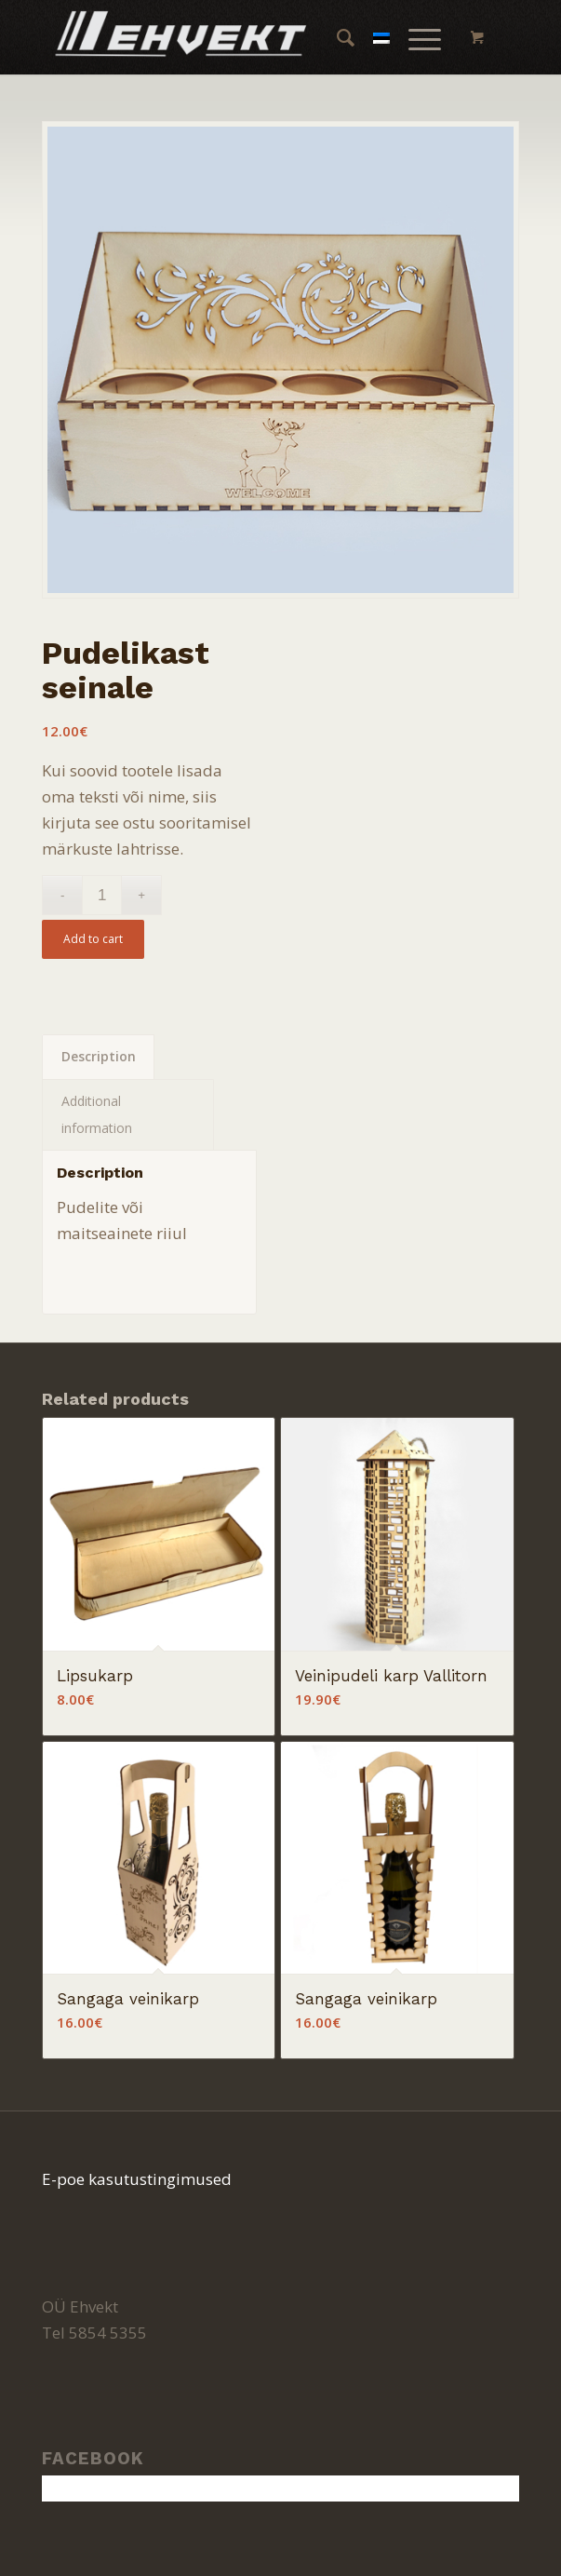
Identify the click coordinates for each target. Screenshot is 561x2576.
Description (98, 1056)
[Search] (336, 37)
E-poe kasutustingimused (137, 2179)
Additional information (96, 1114)
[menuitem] (336, 37)
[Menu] (415, 37)
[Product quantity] (102, 895)
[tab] (98, 1056)
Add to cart (93, 939)
